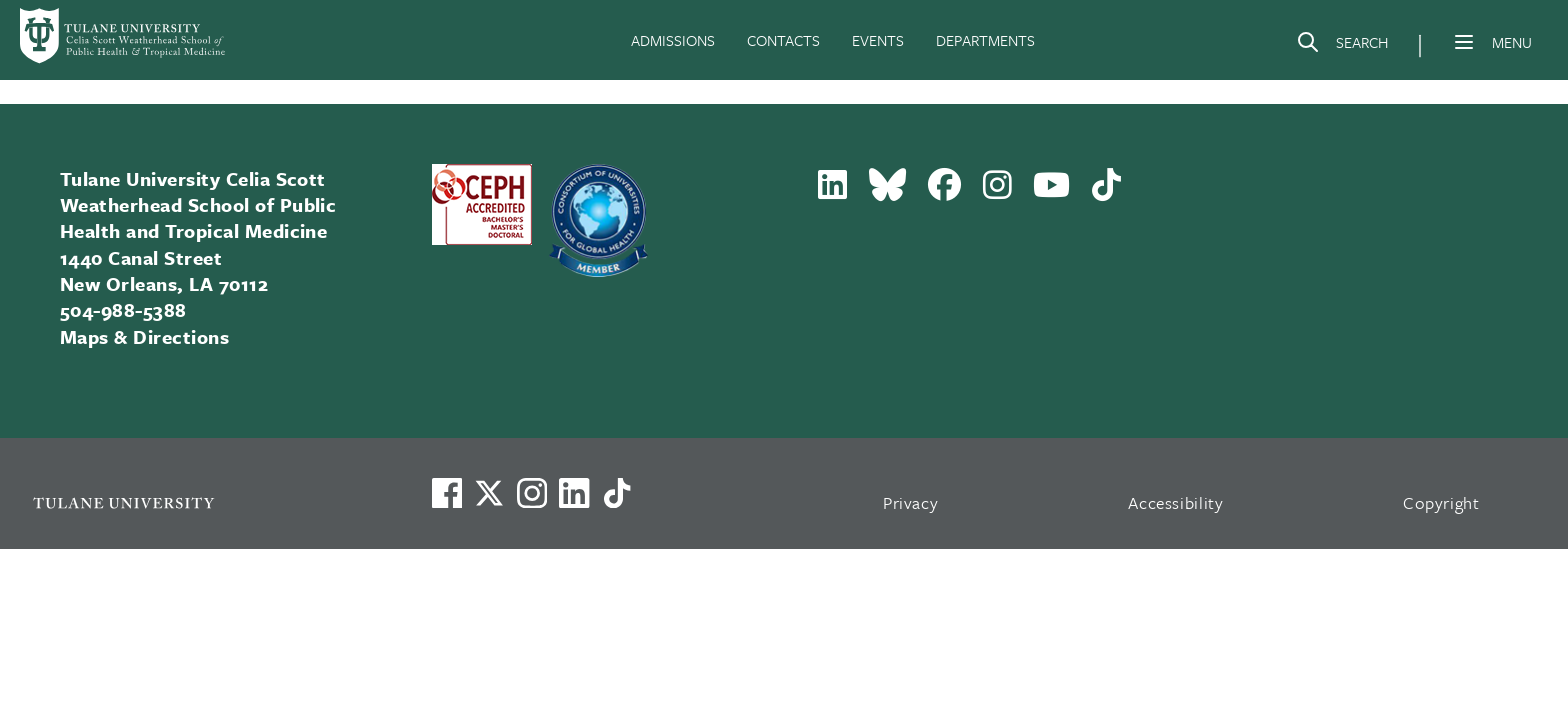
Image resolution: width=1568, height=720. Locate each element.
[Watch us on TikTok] (617, 493)
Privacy (911, 502)
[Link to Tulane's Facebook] (532, 493)
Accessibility (1176, 502)
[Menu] (1464, 42)
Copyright (1441, 502)
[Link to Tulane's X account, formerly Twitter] (489, 493)
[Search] (1342, 46)
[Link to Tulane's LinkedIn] (574, 493)
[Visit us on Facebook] (447, 493)
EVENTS (878, 40)
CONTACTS (783, 40)
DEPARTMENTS (985, 40)
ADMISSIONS (673, 40)
